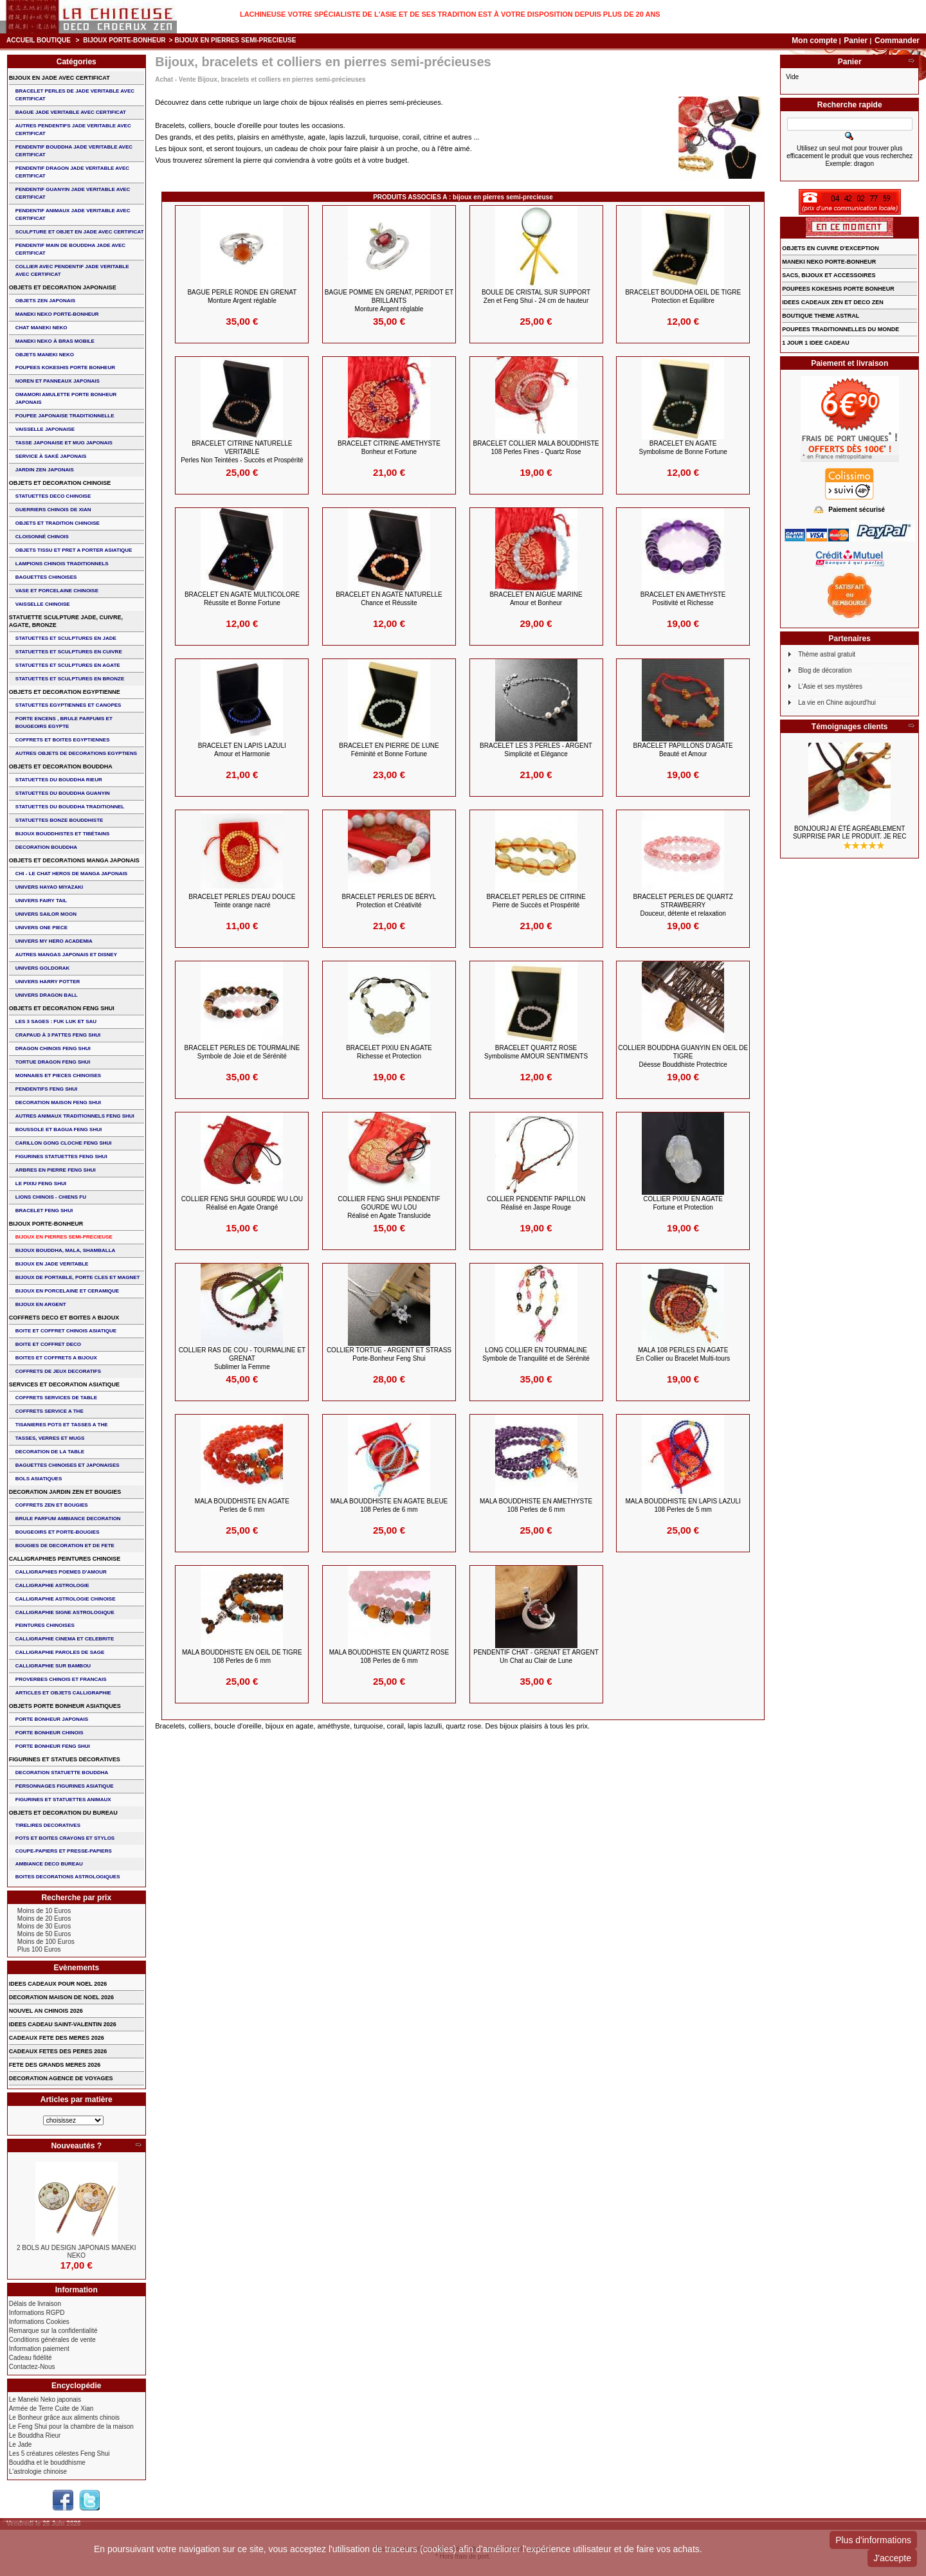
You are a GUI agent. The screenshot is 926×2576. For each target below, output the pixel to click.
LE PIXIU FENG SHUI (40, 1183)
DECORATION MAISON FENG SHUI (58, 1102)
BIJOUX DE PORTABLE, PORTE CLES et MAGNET (77, 1277)
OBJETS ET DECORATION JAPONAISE (62, 287)
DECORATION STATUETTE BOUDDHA (61, 1772)
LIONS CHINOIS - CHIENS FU (50, 1197)
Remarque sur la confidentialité (53, 2330)
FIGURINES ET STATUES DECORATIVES (64, 1759)
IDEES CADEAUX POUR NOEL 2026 (58, 1984)
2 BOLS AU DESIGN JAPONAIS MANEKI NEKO (76, 2251)
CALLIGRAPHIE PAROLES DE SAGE (60, 1652)
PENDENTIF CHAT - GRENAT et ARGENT (536, 1656)
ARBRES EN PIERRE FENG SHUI (55, 1170)
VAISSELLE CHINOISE (42, 604)
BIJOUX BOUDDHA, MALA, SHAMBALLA (65, 1250)
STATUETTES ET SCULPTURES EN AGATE (67, 665)
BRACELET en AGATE (683, 447)
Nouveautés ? (76, 2145)
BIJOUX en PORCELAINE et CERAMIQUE (67, 1291)
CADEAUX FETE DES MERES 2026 (56, 2038)
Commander (897, 40)
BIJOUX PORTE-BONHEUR (124, 40)
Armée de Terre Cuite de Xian (51, 2408)
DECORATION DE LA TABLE (49, 1452)
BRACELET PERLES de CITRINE (535, 901)
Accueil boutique (38, 40)
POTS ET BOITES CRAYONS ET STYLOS (64, 1838)
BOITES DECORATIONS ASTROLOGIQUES (67, 1877)
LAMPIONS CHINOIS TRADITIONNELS (62, 564)
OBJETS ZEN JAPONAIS (45, 301)
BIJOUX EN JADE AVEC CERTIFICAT (59, 78)
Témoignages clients (850, 726)
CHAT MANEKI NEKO (41, 328)
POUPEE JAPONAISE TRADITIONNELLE (64, 416)
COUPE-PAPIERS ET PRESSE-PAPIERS (63, 1851)
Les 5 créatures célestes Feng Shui (59, 2453)
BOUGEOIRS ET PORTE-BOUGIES (57, 1532)
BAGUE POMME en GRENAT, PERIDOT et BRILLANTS (389, 301)
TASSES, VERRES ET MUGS (49, 1438)
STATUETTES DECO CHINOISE (53, 496)
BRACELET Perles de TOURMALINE (242, 1052)
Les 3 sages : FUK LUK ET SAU (55, 1021)
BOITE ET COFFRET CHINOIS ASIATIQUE (65, 1331)
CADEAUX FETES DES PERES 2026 (58, 2051)
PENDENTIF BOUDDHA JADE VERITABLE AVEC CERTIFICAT (73, 151)
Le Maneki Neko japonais (45, 2399)
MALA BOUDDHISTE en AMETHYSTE (536, 1505)
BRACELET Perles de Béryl (388, 901)
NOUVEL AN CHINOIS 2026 (46, 2011)
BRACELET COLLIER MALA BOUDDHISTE (536, 447)
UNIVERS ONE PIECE (41, 927)
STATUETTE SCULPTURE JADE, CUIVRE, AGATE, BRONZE (66, 621)
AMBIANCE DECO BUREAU (49, 1864)
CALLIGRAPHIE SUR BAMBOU (53, 1666)
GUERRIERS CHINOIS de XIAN (53, 509)
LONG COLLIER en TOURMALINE (536, 1354)
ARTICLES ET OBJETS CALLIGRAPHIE (63, 1693)
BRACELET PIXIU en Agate (389, 1052)
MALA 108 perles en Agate (683, 1354)
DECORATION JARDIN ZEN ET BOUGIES (65, 1492)
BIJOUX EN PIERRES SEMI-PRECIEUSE (64, 1237)
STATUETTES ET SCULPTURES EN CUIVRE (68, 652)
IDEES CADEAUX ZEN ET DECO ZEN (833, 302)
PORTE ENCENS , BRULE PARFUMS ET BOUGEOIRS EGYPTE (64, 722)
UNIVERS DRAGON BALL (46, 995)
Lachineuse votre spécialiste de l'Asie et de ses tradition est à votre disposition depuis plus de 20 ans (450, 14)
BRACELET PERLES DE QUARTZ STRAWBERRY (683, 905)
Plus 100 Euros (39, 1949)
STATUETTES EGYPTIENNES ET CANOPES (68, 705)
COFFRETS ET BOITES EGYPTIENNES (62, 740)
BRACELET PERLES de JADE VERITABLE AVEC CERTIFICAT (74, 95)
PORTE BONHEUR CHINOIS (49, 1733)
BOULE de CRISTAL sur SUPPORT (536, 296)
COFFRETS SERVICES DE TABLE (56, 1398)
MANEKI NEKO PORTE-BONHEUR (57, 314)
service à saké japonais (51, 456)
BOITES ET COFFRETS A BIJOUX (56, 1358)
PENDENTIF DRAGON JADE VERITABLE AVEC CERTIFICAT (72, 172)
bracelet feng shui (44, 1210)
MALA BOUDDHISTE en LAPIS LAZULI (683, 1505)
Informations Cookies (39, 2321)
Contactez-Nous (32, 2366)
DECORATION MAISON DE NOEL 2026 (61, 1997)
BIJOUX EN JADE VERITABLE (52, 1264)
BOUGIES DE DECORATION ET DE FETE (64, 1545)
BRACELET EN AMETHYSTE (683, 598)
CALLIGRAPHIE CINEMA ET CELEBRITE (64, 1639)
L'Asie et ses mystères (830, 686)
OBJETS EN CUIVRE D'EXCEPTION (830, 248)
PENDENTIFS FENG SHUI (46, 1089)
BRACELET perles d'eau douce (241, 901)
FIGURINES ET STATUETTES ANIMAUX (63, 1799)
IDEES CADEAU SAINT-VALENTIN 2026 (62, 2024)
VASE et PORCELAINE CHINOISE (56, 591)
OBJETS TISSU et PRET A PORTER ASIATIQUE (73, 550)
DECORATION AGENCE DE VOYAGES (61, 2078)
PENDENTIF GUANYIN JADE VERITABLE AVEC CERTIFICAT (73, 193)
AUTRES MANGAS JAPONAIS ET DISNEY (66, 954)
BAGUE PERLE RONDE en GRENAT (241, 296)
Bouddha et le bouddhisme (47, 2462)
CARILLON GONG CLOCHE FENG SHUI (63, 1143)
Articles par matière (77, 2099)
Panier (856, 40)
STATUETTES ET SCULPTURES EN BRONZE (70, 679)
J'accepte (892, 2558)
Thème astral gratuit (826, 654)
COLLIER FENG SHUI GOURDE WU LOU (242, 1203)
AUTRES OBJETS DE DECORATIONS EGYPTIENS (76, 753)
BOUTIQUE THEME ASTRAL (820, 316)
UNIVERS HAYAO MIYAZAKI (49, 887)
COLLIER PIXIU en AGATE (683, 1203)
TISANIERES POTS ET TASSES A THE (61, 1425)
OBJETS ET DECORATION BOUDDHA (61, 766)
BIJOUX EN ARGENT (40, 1304)
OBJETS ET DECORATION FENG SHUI (61, 1008)
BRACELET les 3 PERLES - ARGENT (536, 749)
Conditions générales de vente (52, 2339)
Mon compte (814, 40)
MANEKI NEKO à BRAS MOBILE (55, 341)
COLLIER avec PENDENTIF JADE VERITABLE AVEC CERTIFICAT (72, 270)
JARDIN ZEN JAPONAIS (44, 470)
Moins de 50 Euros (44, 1933)
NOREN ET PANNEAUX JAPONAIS (57, 381)
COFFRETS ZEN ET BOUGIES (51, 1505)
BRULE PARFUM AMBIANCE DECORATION (68, 1518)
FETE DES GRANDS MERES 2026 (55, 2065)
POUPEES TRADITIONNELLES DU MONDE (840, 329)
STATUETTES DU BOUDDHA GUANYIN (62, 793)
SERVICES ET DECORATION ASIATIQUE (64, 1384)
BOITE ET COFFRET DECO (48, 1344)
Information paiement (39, 2348)
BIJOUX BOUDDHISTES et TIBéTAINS (62, 834)
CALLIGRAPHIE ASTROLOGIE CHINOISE (65, 1599)
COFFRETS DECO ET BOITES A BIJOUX (64, 1317)
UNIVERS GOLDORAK (42, 968)
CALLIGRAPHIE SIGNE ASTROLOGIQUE (64, 1612)
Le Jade (20, 2444)
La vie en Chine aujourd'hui (837, 702)
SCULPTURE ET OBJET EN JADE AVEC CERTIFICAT (79, 232)
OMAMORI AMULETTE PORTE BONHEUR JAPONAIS (65, 398)
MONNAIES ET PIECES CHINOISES (58, 1075)
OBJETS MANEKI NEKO (44, 355)
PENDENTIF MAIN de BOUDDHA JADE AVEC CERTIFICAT (70, 249)
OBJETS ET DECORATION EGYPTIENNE (64, 692)
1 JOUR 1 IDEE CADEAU (815, 343)
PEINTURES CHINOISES (45, 1625)
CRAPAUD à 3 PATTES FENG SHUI (57, 1035)
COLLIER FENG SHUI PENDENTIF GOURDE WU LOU (389, 1207)
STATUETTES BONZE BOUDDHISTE (59, 820)
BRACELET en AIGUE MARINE (535, 598)
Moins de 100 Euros (46, 1941)
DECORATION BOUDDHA (46, 847)
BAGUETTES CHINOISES (46, 577)
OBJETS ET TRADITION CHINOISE (57, 523)
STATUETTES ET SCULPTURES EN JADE (65, 638)
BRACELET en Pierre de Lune (389, 749)
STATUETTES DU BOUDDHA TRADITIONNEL (70, 807)
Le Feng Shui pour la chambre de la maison (71, 2426)
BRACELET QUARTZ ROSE (536, 1052)
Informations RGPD (37, 2312)
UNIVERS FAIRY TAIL (41, 900)
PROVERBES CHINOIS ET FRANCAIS (61, 1679)
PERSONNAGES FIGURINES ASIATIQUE (64, 1786)
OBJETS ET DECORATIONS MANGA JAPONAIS (74, 860)
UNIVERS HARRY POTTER (47, 981)
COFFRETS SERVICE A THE (49, 1411)
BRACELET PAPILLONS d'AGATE (682, 749)
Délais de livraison (35, 2303)
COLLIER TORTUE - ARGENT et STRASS (389, 1354)
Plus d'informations (873, 2540)
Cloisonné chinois (42, 537)
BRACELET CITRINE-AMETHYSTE (389, 447)
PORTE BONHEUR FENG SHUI (52, 1746)
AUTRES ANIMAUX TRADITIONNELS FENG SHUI (74, 1116)
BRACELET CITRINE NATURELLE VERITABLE (242, 452)
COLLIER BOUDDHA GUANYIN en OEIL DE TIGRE (683, 1056)
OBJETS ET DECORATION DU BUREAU (63, 1813)
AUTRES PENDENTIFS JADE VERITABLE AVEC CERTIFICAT (73, 129)
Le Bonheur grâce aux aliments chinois (64, 2417)
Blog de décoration (824, 670)
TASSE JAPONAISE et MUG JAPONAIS (64, 443)
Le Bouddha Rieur (35, 2435)
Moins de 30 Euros (44, 1926)
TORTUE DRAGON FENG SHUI (52, 1062)
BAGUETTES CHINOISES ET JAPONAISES (67, 1465)
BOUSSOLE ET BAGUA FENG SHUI (58, 1129)
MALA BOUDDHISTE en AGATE (242, 1505)
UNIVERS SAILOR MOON (46, 914)
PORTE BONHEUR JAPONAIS (51, 1719)
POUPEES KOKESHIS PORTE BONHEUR (65, 367)
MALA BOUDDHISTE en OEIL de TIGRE (242, 1656)
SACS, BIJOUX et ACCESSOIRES (828, 275)
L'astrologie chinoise (38, 2471)
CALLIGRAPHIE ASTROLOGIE (52, 1585)
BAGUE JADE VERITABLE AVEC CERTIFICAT (70, 112)
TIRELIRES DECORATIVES (47, 1825)
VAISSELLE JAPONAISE (45, 429)
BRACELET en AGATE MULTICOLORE (242, 598)
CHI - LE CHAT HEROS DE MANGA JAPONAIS (71, 873)
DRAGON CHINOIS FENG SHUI (53, 1048)
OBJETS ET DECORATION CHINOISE (60, 483)
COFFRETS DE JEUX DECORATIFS (58, 1371)
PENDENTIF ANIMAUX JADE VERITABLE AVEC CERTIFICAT (73, 214)
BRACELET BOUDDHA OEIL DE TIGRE (683, 296)
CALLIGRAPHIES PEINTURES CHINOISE (65, 1559)
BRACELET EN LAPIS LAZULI (242, 749)
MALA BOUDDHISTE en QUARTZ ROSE (389, 1656)
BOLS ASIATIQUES (38, 1479)
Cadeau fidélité (30, 2357)
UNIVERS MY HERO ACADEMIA (54, 941)
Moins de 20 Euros (44, 1918)
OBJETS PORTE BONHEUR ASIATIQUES (65, 1706)
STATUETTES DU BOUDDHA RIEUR (58, 780)
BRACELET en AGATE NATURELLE (389, 598)
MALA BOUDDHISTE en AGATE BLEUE (389, 1505)
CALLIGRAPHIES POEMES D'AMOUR (61, 1572)
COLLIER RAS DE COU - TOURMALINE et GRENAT (242, 1358)
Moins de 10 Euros (44, 1910)
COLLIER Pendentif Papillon (536, 1203)
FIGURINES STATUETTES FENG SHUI (61, 1156)
